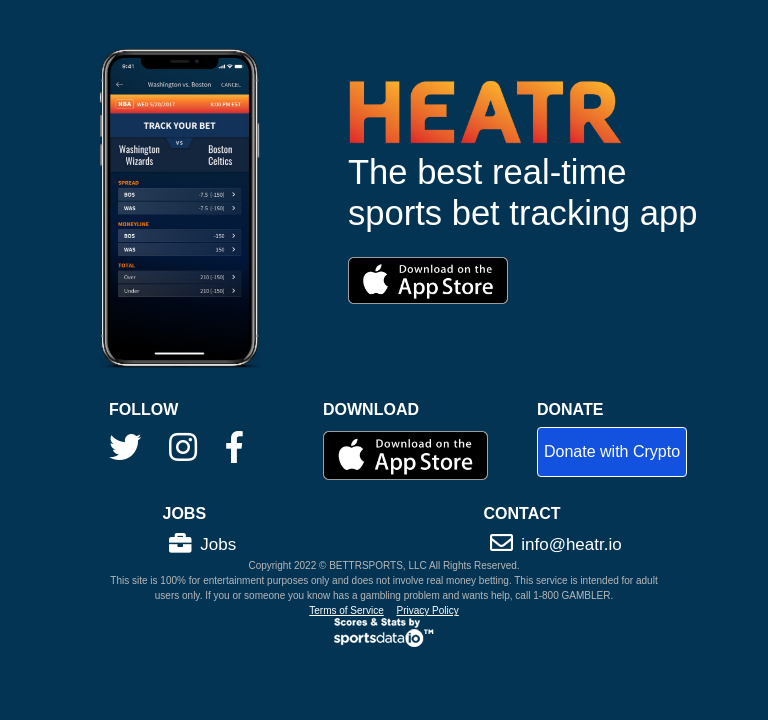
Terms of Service (346, 610)
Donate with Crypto (612, 451)
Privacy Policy (428, 610)
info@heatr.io (556, 544)
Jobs (203, 544)
